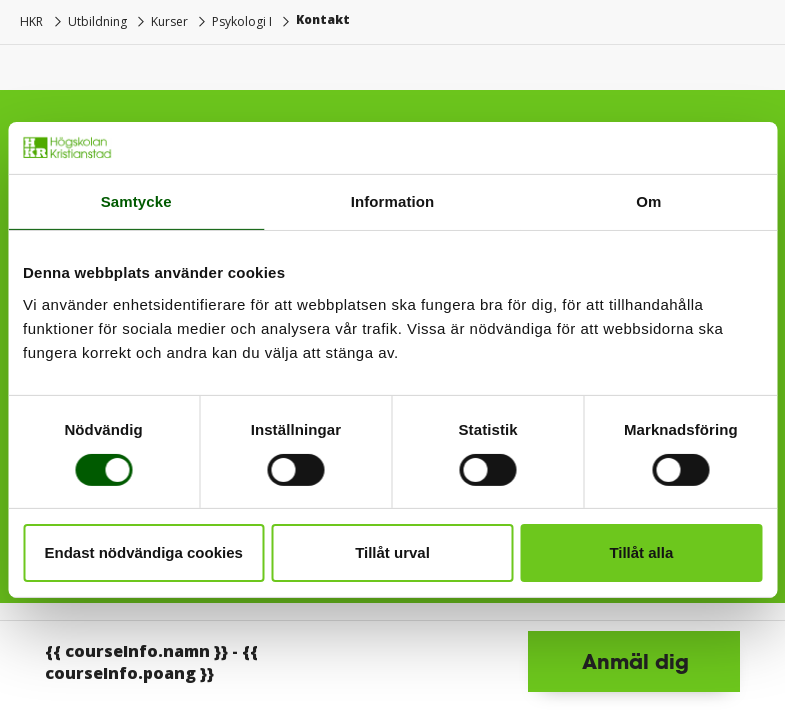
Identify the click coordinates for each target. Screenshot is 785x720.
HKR (31, 21)
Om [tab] (648, 201)
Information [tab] (393, 201)
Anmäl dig (635, 661)
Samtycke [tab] (136, 201)
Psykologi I (242, 21)
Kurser (169, 21)
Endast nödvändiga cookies (143, 552)
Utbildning (97, 21)
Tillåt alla (641, 552)
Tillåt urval (392, 552)
